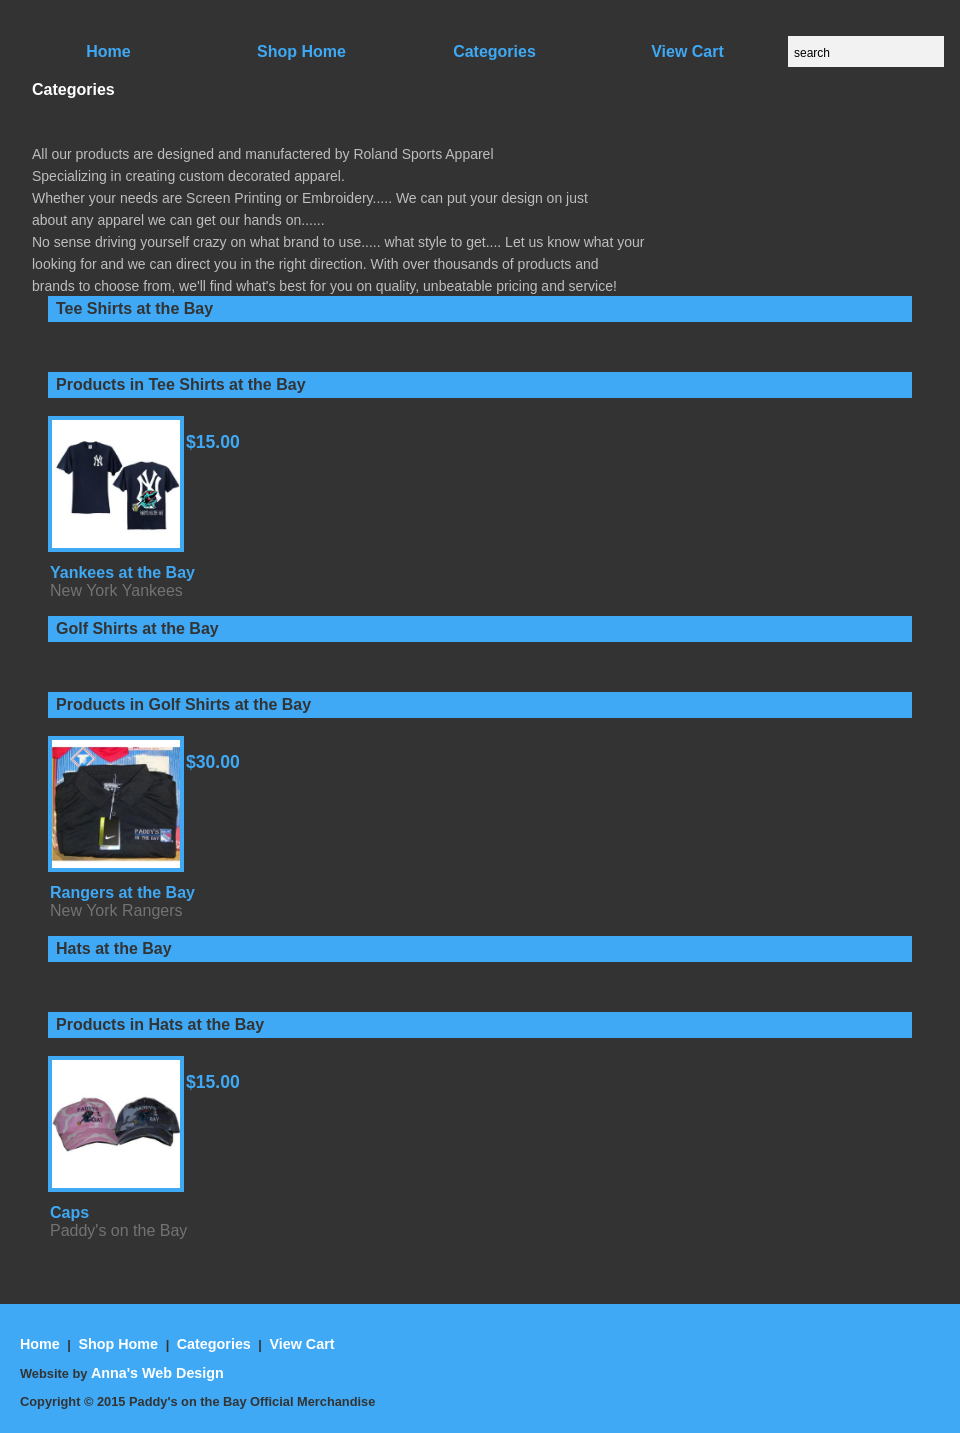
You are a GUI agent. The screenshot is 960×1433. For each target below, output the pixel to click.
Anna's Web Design (157, 1373)
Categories (214, 1344)
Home (42, 1344)
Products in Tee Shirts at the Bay (181, 384)
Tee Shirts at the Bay (134, 308)
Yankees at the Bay (122, 572)
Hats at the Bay (114, 948)
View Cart (300, 1344)
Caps (69, 1212)
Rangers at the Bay (122, 892)
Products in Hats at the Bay (160, 1024)
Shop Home (119, 1344)
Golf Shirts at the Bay (137, 628)
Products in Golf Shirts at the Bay (183, 704)
